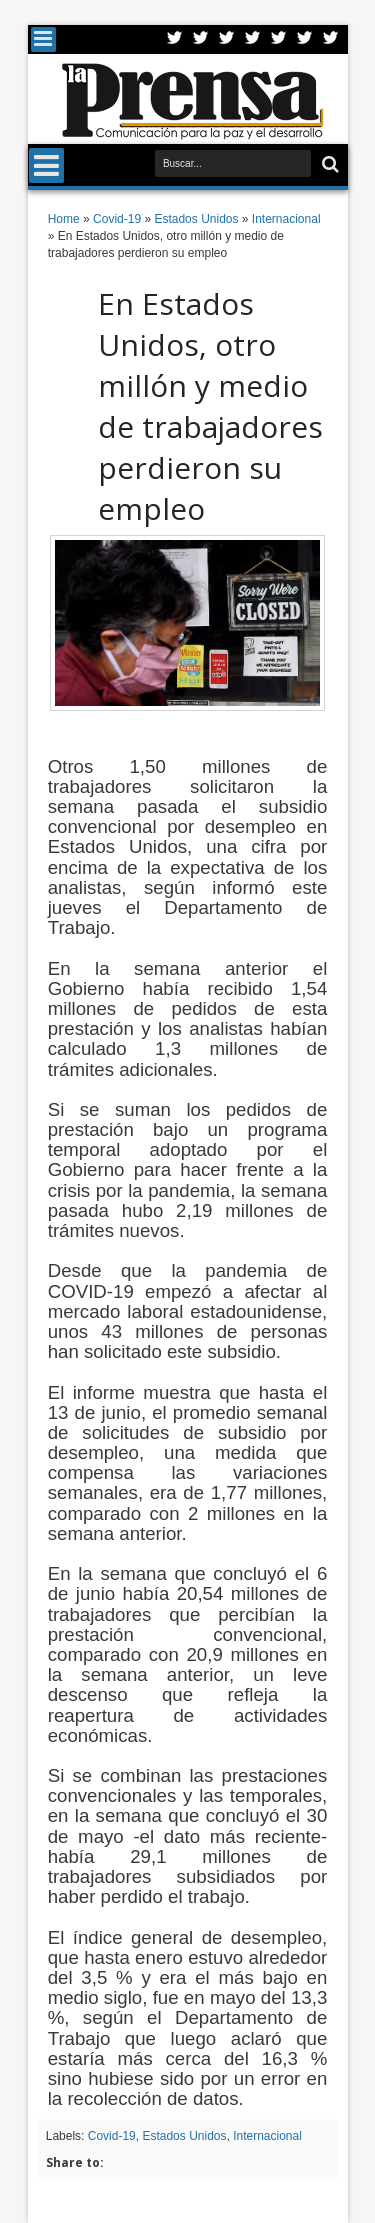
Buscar (328, 164)
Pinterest (331, 39)
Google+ (227, 39)
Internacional (267, 2136)
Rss (253, 39)
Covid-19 (112, 2136)
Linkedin (279, 39)
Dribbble (305, 39)
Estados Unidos (184, 2136)
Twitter (175, 39)
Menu (43, 39)
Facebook (201, 39)
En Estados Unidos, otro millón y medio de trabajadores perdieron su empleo (210, 406)
